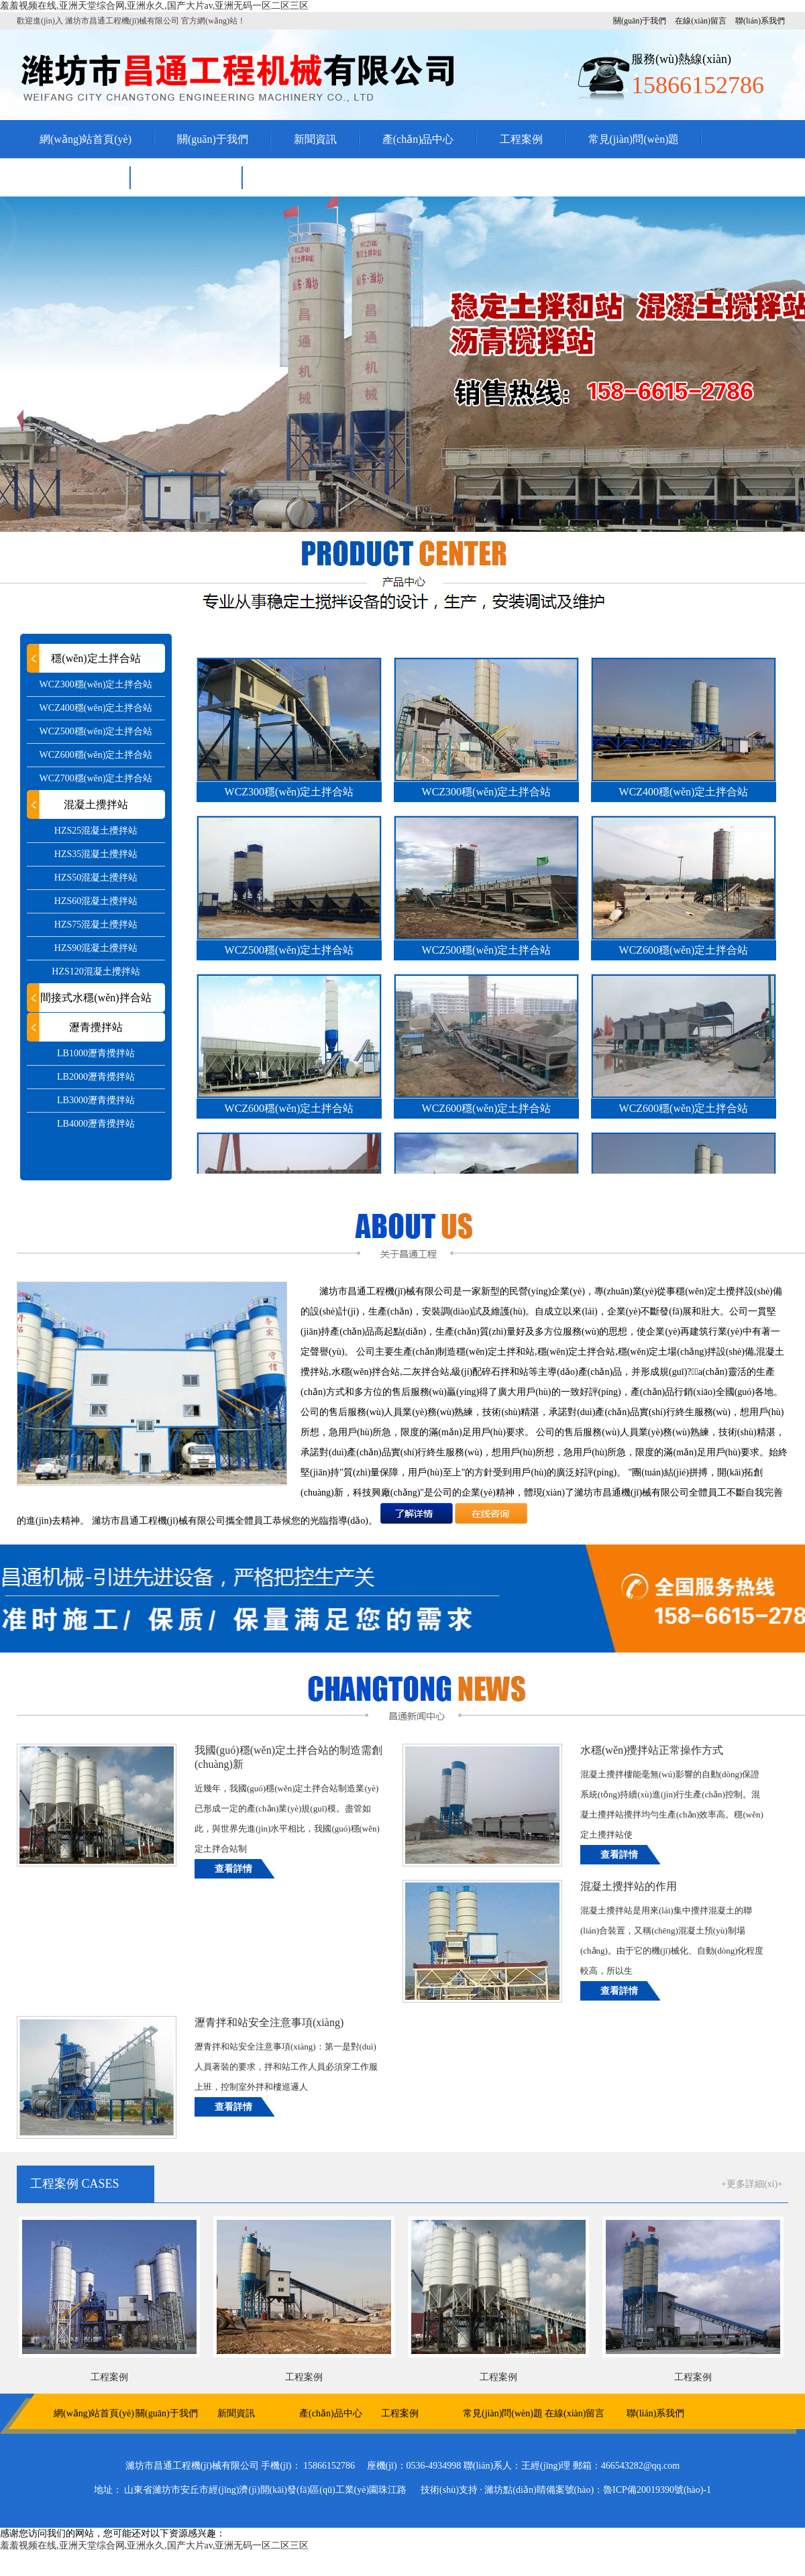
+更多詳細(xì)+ (752, 2184)
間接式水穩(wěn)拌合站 (95, 997)
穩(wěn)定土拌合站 (95, 658)
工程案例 (521, 139)
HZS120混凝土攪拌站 (96, 971)
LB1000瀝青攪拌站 (96, 1053)
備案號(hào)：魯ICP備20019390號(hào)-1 (629, 2490)
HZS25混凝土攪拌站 (96, 831)
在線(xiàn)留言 (701, 20)
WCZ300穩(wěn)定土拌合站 (96, 684)
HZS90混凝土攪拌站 (96, 948)
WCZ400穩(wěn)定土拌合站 (96, 708)
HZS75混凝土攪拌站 (96, 924)
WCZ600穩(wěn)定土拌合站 (96, 755)
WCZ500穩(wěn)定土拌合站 (96, 731)
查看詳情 (233, 1869)
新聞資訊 (315, 139)
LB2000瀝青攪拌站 (96, 1077)
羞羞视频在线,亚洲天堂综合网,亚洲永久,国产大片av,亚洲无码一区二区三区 (154, 6)
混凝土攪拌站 (96, 804)
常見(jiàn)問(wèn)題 (634, 139)
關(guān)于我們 (639, 20)
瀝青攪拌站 (96, 1027)
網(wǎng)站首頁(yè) (85, 139)
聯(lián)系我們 (760, 20)
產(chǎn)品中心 (418, 139)
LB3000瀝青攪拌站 (96, 1100)
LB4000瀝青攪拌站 (96, 1124)
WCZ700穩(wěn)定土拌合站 (96, 778)
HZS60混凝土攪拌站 (96, 901)
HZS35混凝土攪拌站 (96, 854)
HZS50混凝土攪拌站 (96, 878)
